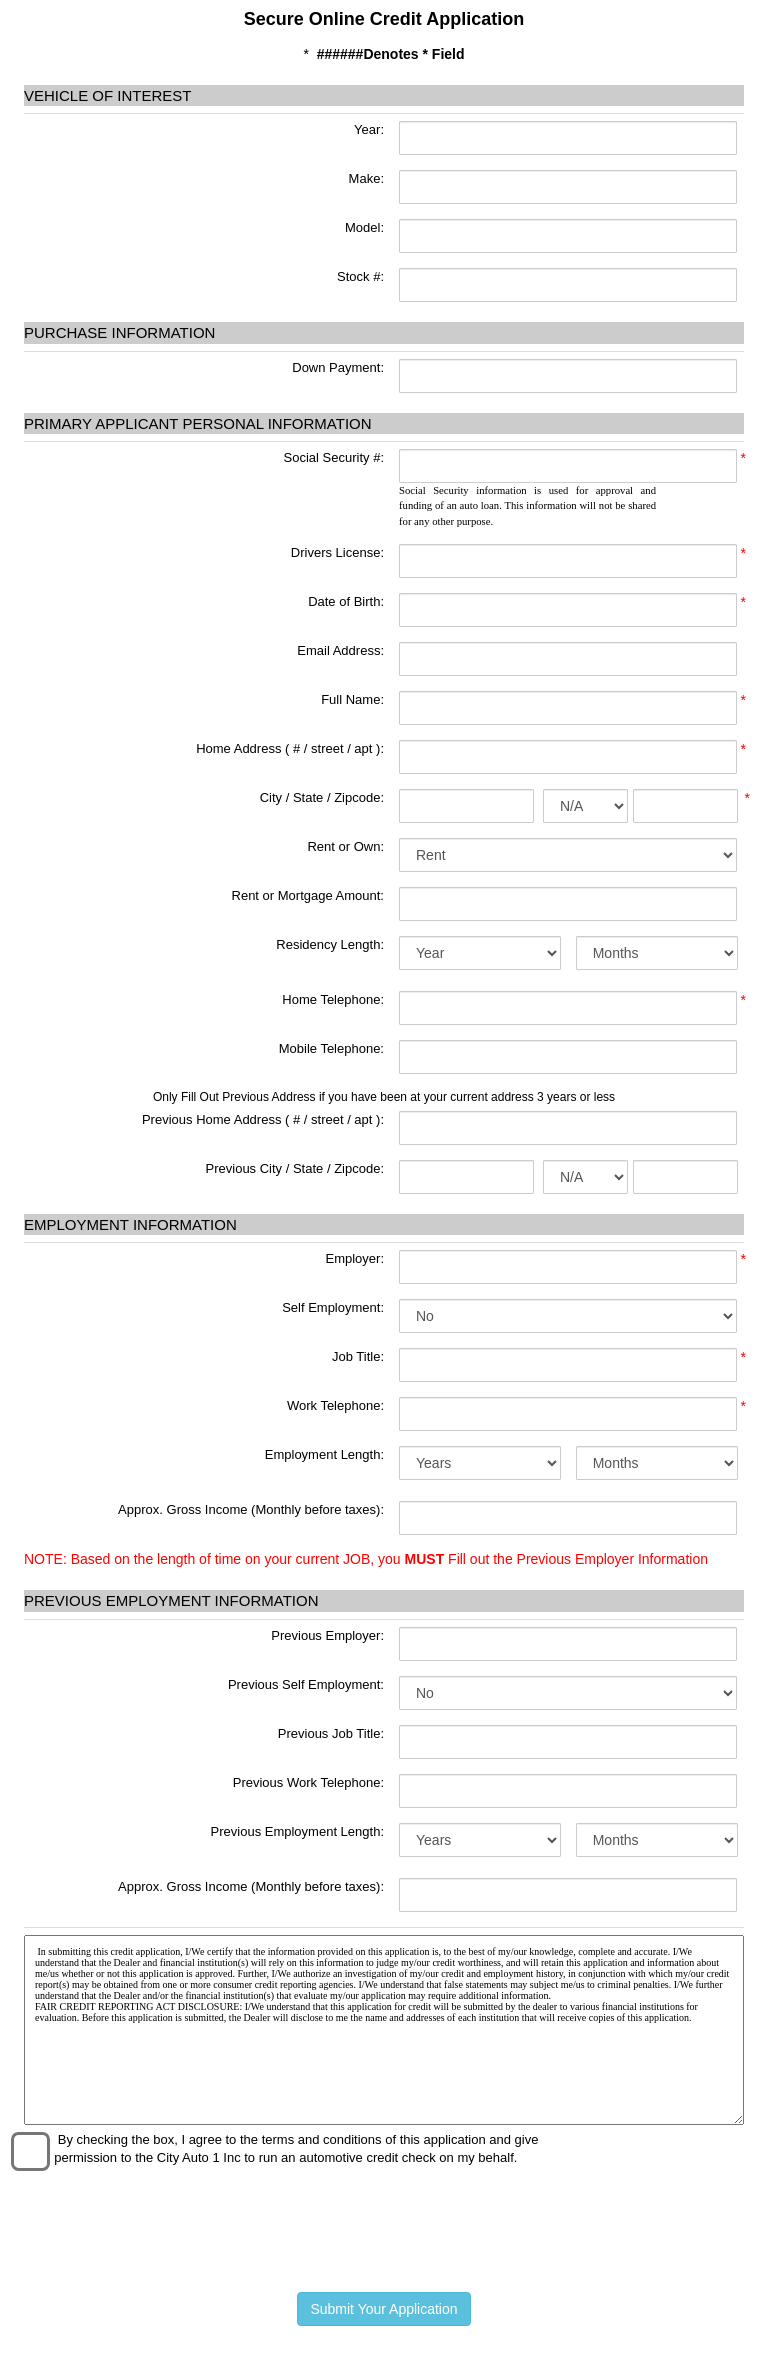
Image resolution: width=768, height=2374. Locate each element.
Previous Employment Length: (297, 1831)
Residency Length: (330, 944)
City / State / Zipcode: (322, 797)
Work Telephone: (335, 1405)
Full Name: (352, 699)
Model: (362, 227)
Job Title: (358, 1356)
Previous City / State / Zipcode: (295, 1168)
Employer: (354, 1258)
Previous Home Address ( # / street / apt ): (263, 1119)
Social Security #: (334, 457)
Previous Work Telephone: (308, 1782)
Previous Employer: (327, 1635)
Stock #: (358, 276)
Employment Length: (324, 1454)
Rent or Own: (345, 846)
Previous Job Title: (331, 1733)
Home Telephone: (333, 999)
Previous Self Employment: (306, 1684)
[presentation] (384, 2228)
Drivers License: (337, 552)
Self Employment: (333, 1307)
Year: (367, 129)
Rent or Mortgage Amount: (308, 895)
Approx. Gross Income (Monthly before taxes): (251, 1509)
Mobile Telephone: (331, 1048)
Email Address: (340, 650)
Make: (364, 178)
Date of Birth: (346, 601)
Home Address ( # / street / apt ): (290, 748)
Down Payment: (336, 367)
